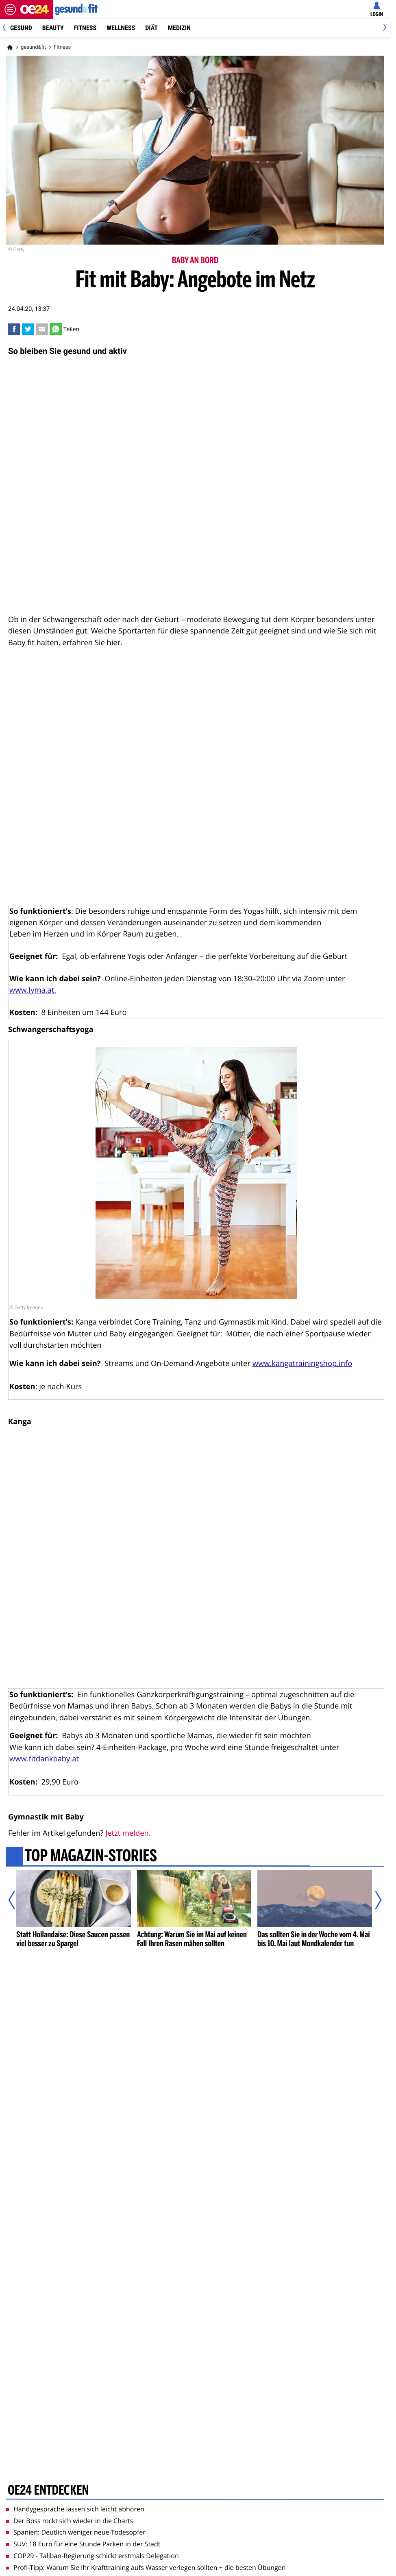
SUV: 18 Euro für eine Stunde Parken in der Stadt (83, 2543)
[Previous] (7, 28)
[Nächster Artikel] (373, 1900)
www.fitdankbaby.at (44, 1759)
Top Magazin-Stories (91, 1856)
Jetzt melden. (127, 1833)
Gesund (21, 28)
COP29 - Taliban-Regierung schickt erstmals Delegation (92, 2555)
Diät (151, 28)
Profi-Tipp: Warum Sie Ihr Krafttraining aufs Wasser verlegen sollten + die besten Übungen (146, 2567)
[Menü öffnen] (10, 9)
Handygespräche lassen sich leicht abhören (75, 2508)
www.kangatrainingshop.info (302, 1363)
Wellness (121, 28)
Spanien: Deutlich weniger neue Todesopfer (76, 2532)
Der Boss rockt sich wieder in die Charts (69, 2520)
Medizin (179, 28)
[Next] (383, 28)
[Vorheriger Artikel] (17, 1900)
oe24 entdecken (48, 2491)
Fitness (85, 28)
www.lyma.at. (32, 990)
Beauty (53, 28)
